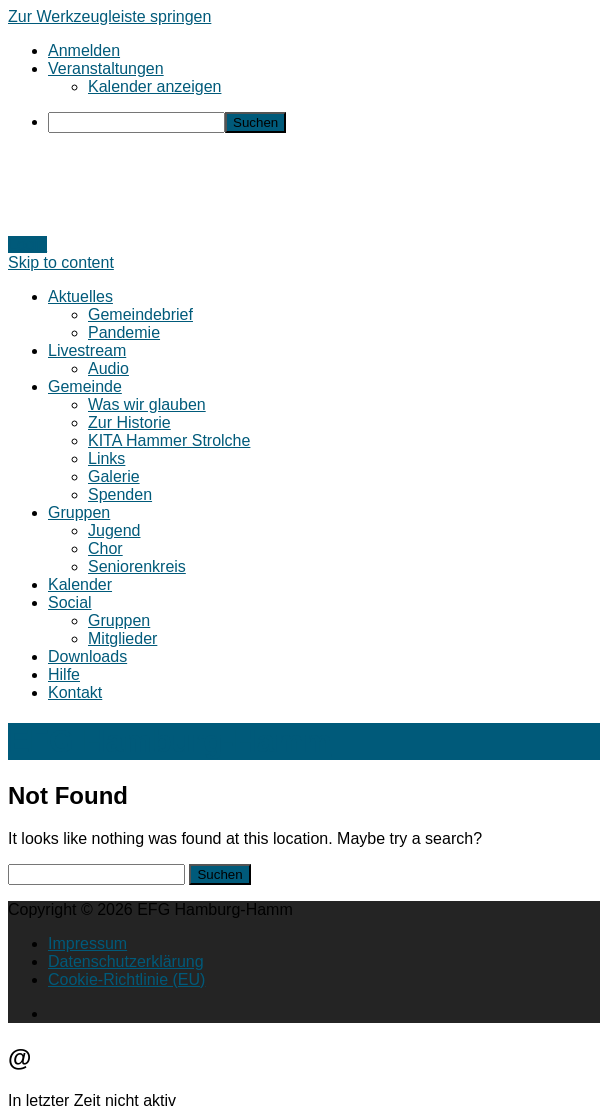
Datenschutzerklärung (126, 961)
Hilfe (64, 674)
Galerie (114, 476)
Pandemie (124, 332)
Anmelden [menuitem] (84, 50)
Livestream (87, 350)
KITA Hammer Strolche (169, 440)
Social (70, 602)
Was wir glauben (147, 404)
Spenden (120, 494)
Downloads (87, 656)
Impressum (87, 943)
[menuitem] (324, 122)
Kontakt (75, 692)
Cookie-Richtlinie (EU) (126, 979)
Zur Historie (129, 422)
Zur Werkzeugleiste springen (109, 16)
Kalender (80, 584)
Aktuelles (80, 296)
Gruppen (79, 512)
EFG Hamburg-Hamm (170, 741)
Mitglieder (122, 638)
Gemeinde (85, 386)
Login (27, 244)
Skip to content (61, 262)
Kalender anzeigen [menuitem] (154, 86)
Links (106, 458)
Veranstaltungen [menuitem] (106, 68)
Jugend (114, 530)
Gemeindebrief (140, 314)
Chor (105, 548)
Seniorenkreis (137, 566)
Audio (108, 368)
